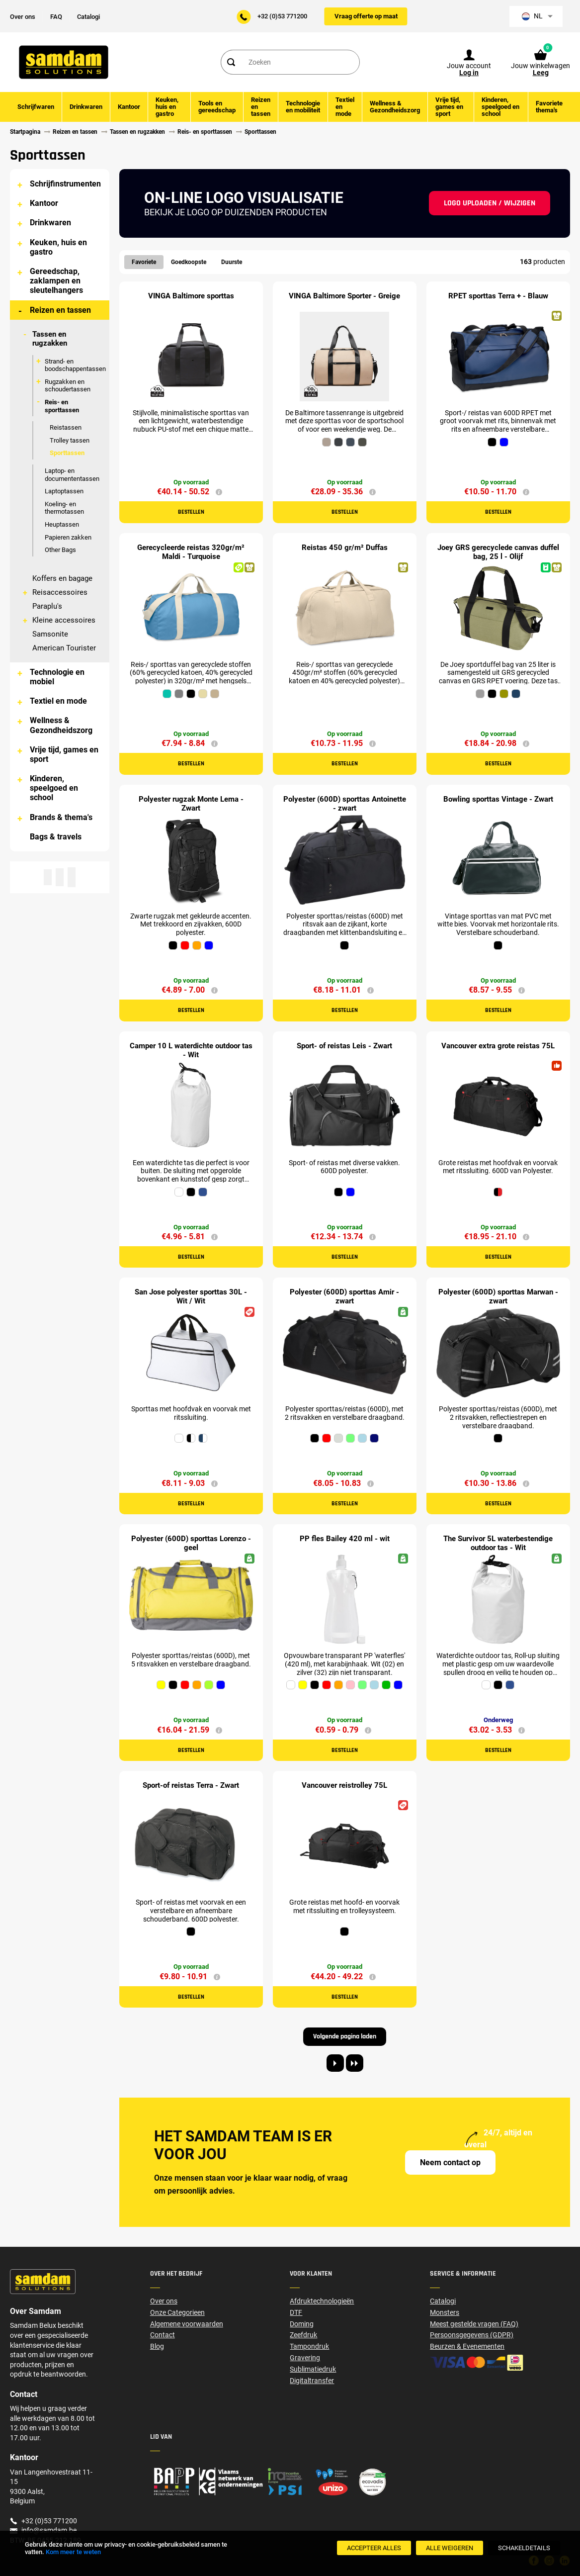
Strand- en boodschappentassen (75, 365)
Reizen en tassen (60, 310)
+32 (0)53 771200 (282, 16)
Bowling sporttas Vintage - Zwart (498, 799)
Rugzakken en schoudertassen (67, 385)
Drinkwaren (50, 222)
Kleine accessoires (63, 620)
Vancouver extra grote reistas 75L (498, 1045)
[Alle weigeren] (449, 2548)
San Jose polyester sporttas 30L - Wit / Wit (191, 1296)
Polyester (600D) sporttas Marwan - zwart (498, 1296)
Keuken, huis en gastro (58, 247)
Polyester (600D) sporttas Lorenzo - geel (191, 1543)
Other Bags (60, 549)
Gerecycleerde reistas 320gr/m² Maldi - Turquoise (191, 552)
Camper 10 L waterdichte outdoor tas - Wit (191, 1050)
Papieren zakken (68, 537)
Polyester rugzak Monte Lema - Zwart (191, 804)
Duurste (231, 262)
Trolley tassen (69, 440)
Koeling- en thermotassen (64, 508)
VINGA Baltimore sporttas (191, 295)
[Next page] (335, 2063)
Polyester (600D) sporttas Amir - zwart (344, 1296)
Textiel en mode (58, 701)
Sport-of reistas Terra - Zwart (191, 1785)
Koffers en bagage (62, 578)
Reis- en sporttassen (62, 406)
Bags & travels (56, 836)
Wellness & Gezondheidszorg (61, 725)
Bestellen (191, 512)
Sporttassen (67, 453)
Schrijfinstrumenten (65, 183)
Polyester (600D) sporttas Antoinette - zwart (344, 804)
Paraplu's (47, 606)
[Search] (231, 62)
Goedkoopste (188, 262)
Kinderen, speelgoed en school (54, 788)
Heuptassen (62, 524)
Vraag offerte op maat (366, 16)
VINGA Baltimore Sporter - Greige (344, 295)
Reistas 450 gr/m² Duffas (345, 547)
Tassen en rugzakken (49, 339)
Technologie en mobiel (57, 676)
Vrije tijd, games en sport (64, 754)
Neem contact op (450, 2162)
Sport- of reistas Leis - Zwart (344, 1045)
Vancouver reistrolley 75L (344, 1785)
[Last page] (354, 2063)
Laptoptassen (64, 491)
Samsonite (50, 634)
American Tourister (64, 648)
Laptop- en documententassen (72, 474)
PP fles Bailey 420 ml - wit (345, 1538)
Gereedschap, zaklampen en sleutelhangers (56, 281)
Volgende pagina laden (344, 2036)
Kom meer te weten (73, 2552)
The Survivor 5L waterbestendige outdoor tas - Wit (498, 1543)
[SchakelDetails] (524, 2548)
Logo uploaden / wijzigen (489, 203)
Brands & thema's (61, 817)
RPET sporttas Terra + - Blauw (498, 295)
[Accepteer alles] (374, 2548)
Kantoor (44, 203)
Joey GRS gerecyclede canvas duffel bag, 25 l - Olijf (498, 552)
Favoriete (144, 262)
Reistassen (66, 427)
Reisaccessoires (59, 592)
